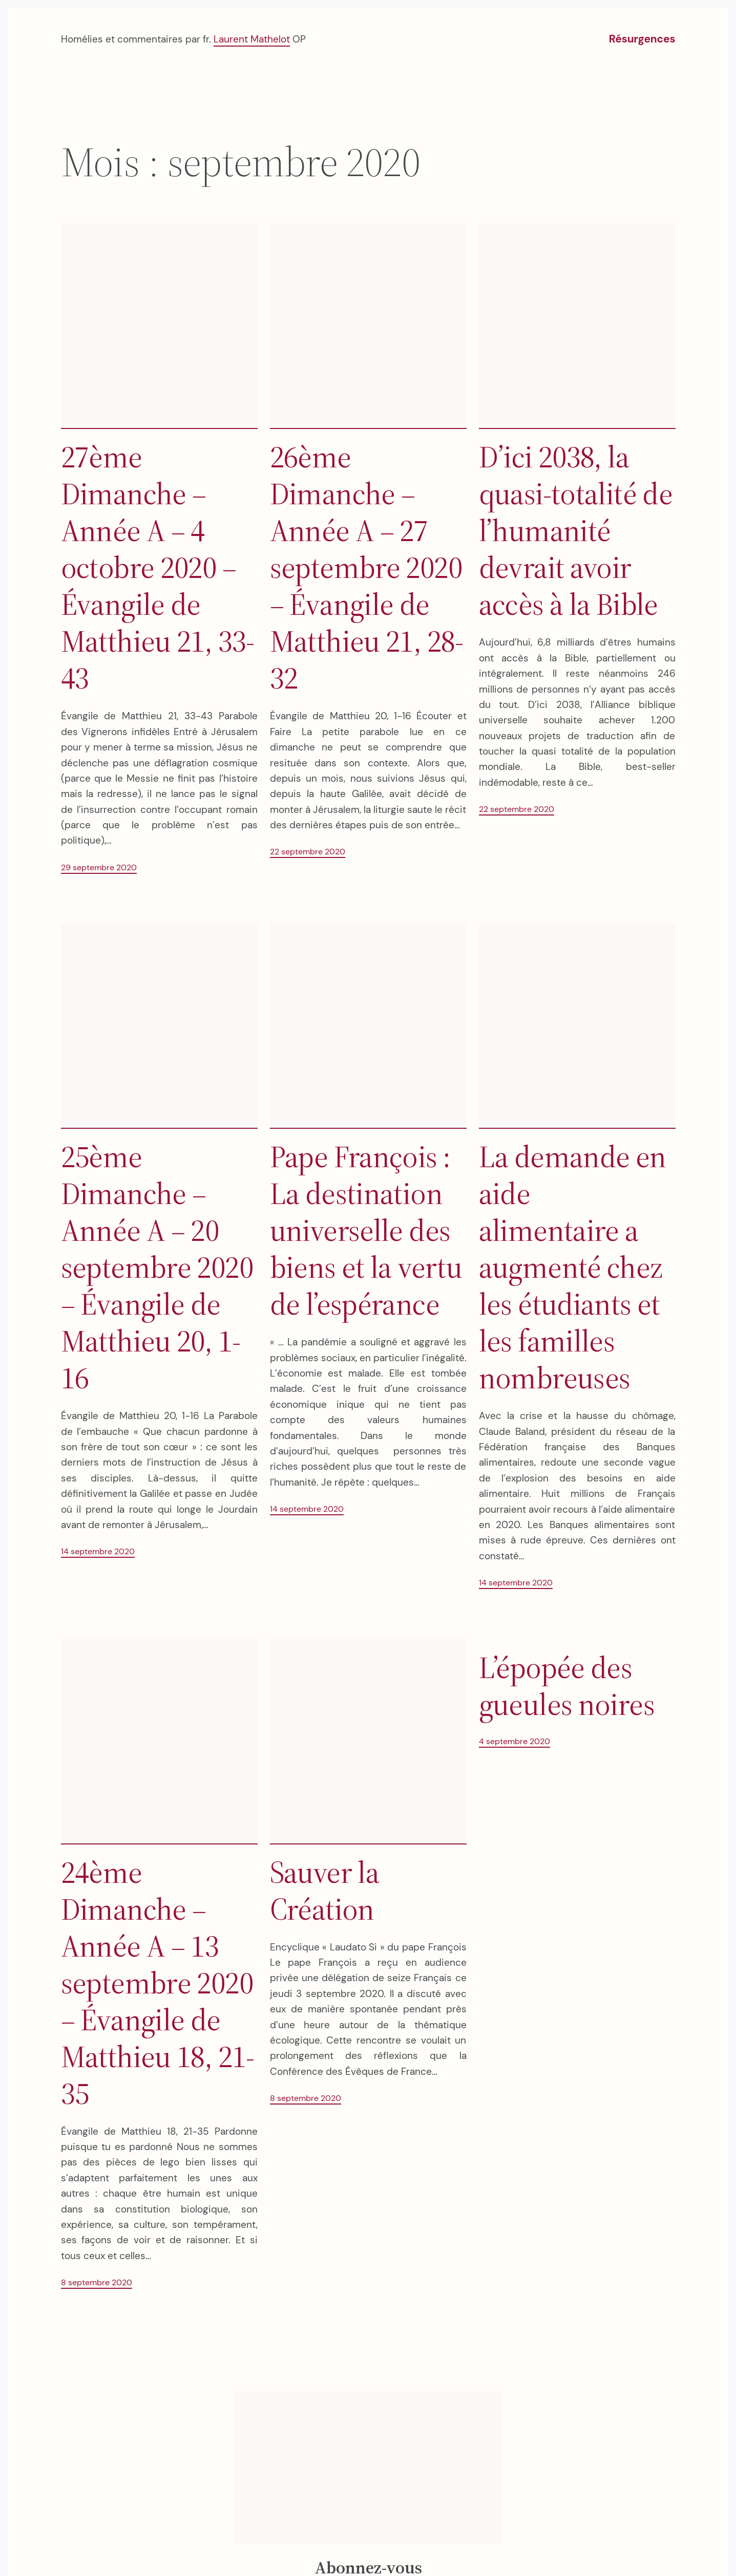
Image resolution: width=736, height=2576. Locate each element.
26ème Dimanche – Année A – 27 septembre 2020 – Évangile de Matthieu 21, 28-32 (367, 567)
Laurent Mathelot (252, 39)
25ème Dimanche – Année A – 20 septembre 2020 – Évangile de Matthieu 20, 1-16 (157, 1267)
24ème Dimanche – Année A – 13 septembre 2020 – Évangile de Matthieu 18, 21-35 (158, 1983)
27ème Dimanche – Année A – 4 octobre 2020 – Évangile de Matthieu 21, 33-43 (158, 567)
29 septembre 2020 (99, 867)
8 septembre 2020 (96, 2282)
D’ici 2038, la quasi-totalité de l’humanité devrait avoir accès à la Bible (576, 530)
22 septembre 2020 (307, 851)
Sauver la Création (325, 1890)
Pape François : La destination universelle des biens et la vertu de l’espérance (366, 1230)
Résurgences (642, 39)
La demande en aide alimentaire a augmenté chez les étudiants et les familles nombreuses (572, 1267)
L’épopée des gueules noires (567, 1686)
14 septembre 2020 (98, 1551)
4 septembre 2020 (514, 1741)
